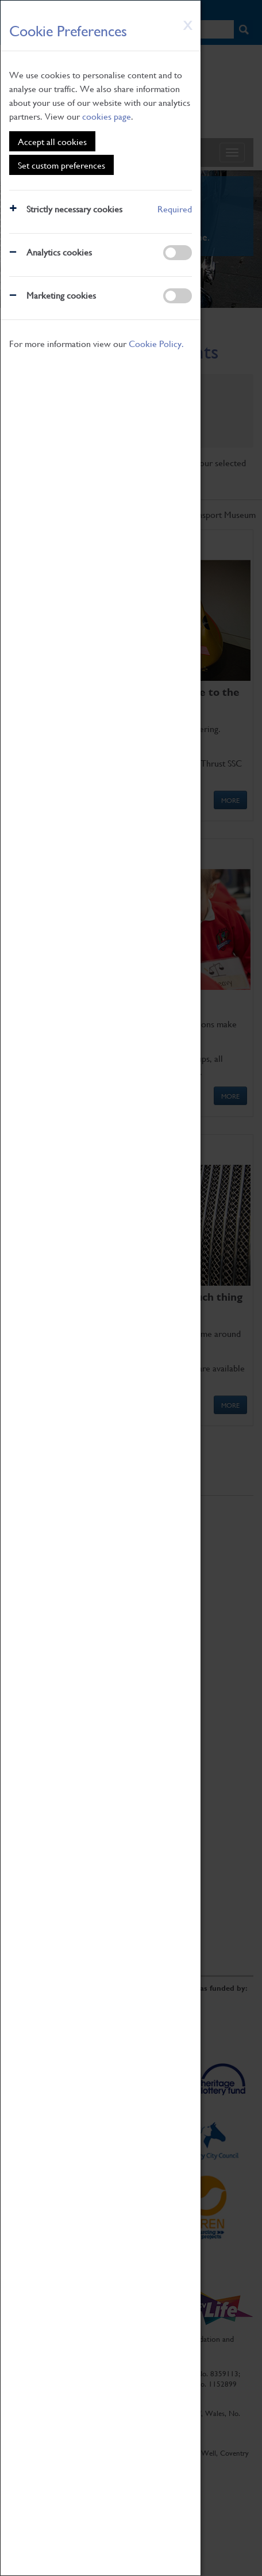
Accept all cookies (52, 141)
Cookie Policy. (156, 343)
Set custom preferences (61, 165)
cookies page (106, 116)
